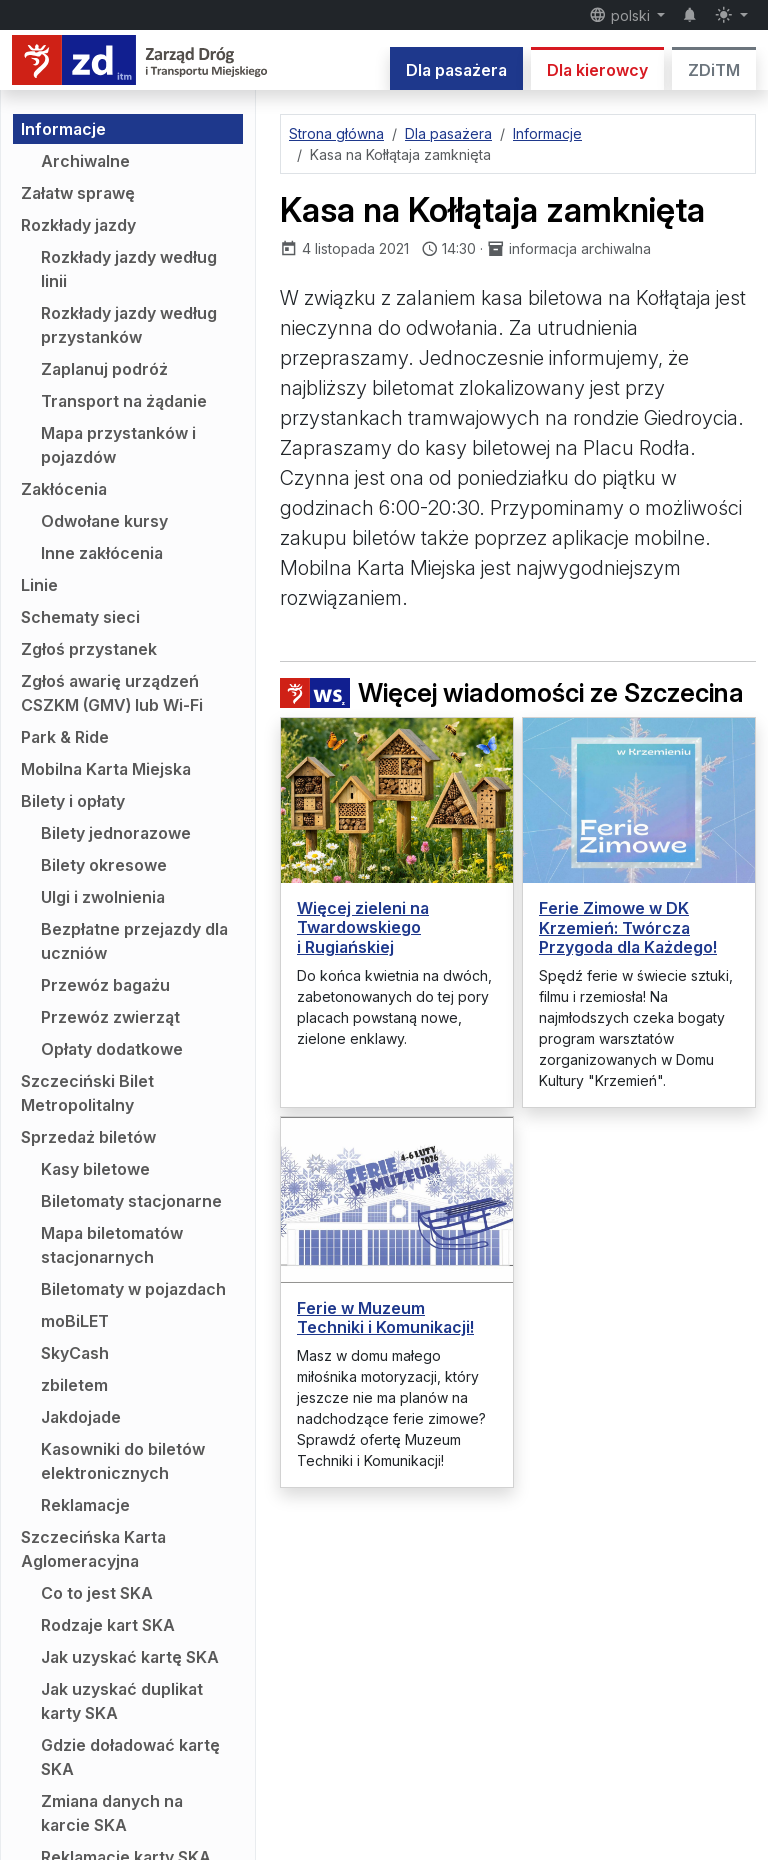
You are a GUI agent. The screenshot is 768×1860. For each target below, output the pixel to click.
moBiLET (75, 1321)
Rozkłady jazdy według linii (129, 269)
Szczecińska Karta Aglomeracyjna (93, 1549)
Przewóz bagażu (105, 985)
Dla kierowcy (597, 70)
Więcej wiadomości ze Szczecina (512, 693)
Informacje (63, 129)
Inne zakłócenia (102, 553)
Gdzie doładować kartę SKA (130, 1757)
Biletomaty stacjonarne (131, 1201)
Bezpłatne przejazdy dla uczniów (134, 941)
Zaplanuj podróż (104, 369)
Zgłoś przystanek (89, 649)
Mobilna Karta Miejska (106, 769)
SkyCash (75, 1353)
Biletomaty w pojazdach (133, 1289)
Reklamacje (85, 1505)
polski (621, 15)
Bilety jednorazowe (116, 833)
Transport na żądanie (124, 401)
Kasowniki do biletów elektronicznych (123, 1461)
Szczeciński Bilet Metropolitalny (87, 1093)
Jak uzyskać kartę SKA (130, 1657)
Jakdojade (81, 1417)
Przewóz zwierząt (110, 1017)
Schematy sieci (80, 617)
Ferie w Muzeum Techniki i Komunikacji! (385, 1317)
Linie (39, 585)
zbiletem (74, 1385)
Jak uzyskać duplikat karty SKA (122, 1701)
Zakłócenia (64, 489)
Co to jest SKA (97, 1593)
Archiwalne (85, 161)
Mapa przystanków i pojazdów (118, 445)
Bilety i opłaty (73, 801)
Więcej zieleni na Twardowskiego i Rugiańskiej (363, 927)
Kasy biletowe (95, 1169)
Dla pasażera (456, 70)
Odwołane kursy (104, 521)
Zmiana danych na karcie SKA (112, 1813)
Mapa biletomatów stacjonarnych (112, 1245)
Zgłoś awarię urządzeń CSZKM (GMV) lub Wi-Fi (112, 693)
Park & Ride (65, 737)
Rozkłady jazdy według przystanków (129, 325)
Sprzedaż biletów (88, 1137)
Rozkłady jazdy (78, 225)
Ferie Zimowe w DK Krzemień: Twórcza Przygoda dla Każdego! (628, 927)
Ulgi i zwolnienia (103, 897)
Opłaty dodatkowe (112, 1049)
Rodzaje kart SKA (108, 1625)
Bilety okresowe (104, 865)
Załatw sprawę (78, 193)
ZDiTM (714, 70)
